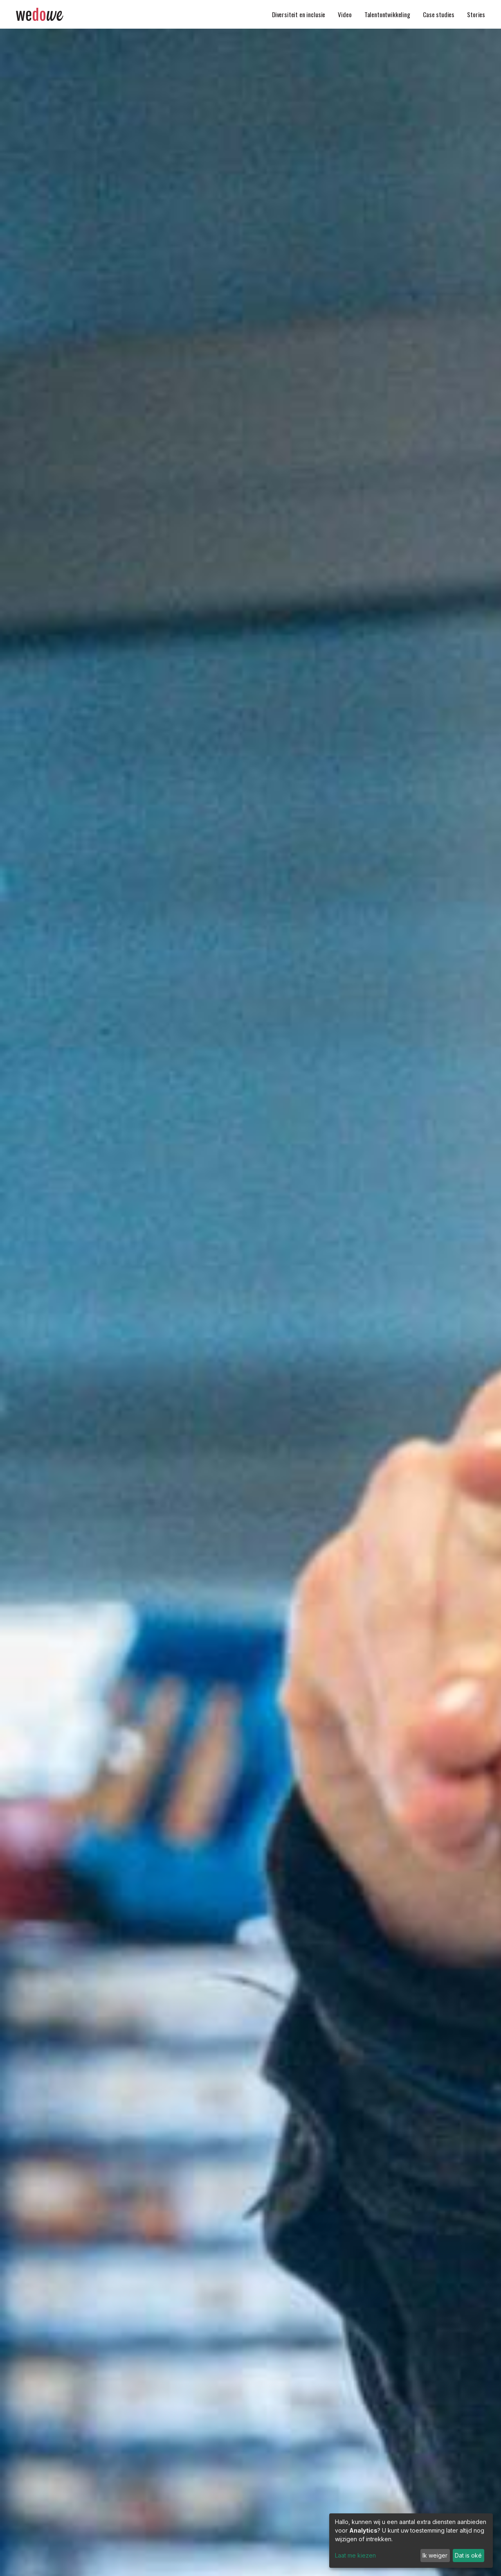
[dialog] (411, 2540)
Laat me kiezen (355, 2555)
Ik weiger (434, 2555)
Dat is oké (468, 2555)
